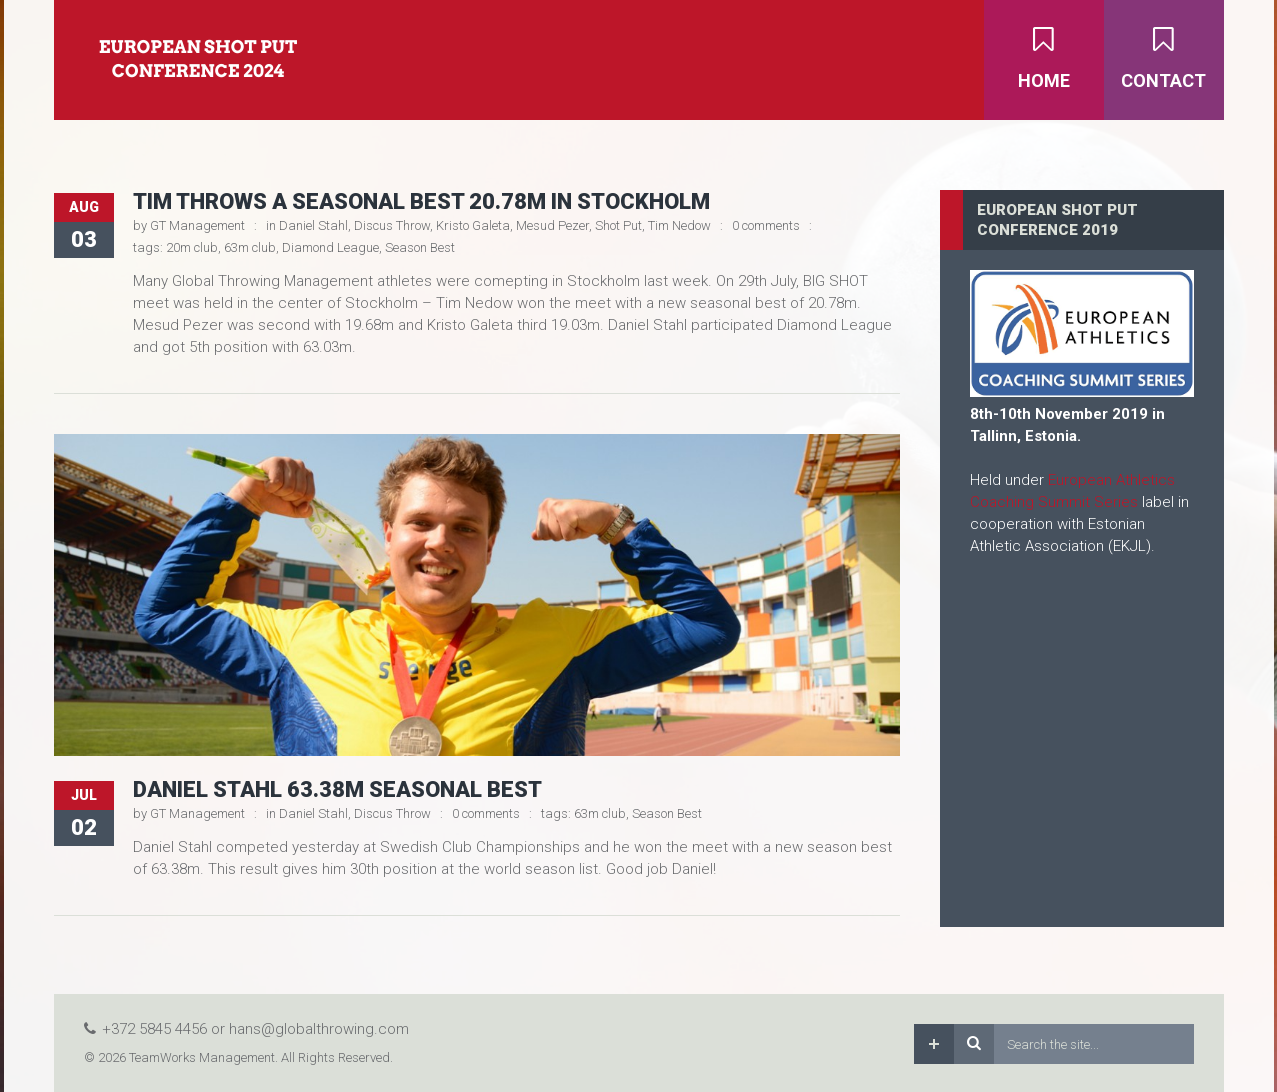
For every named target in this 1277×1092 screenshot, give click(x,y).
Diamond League (330, 247)
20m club (192, 247)
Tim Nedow (679, 225)
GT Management (197, 225)
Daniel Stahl (313, 225)
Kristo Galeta (473, 225)
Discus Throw (392, 225)
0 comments (766, 225)
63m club (250, 247)
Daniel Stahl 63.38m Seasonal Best (337, 789)
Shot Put (618, 225)
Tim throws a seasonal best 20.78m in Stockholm (421, 201)
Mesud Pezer (552, 225)
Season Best (420, 247)
